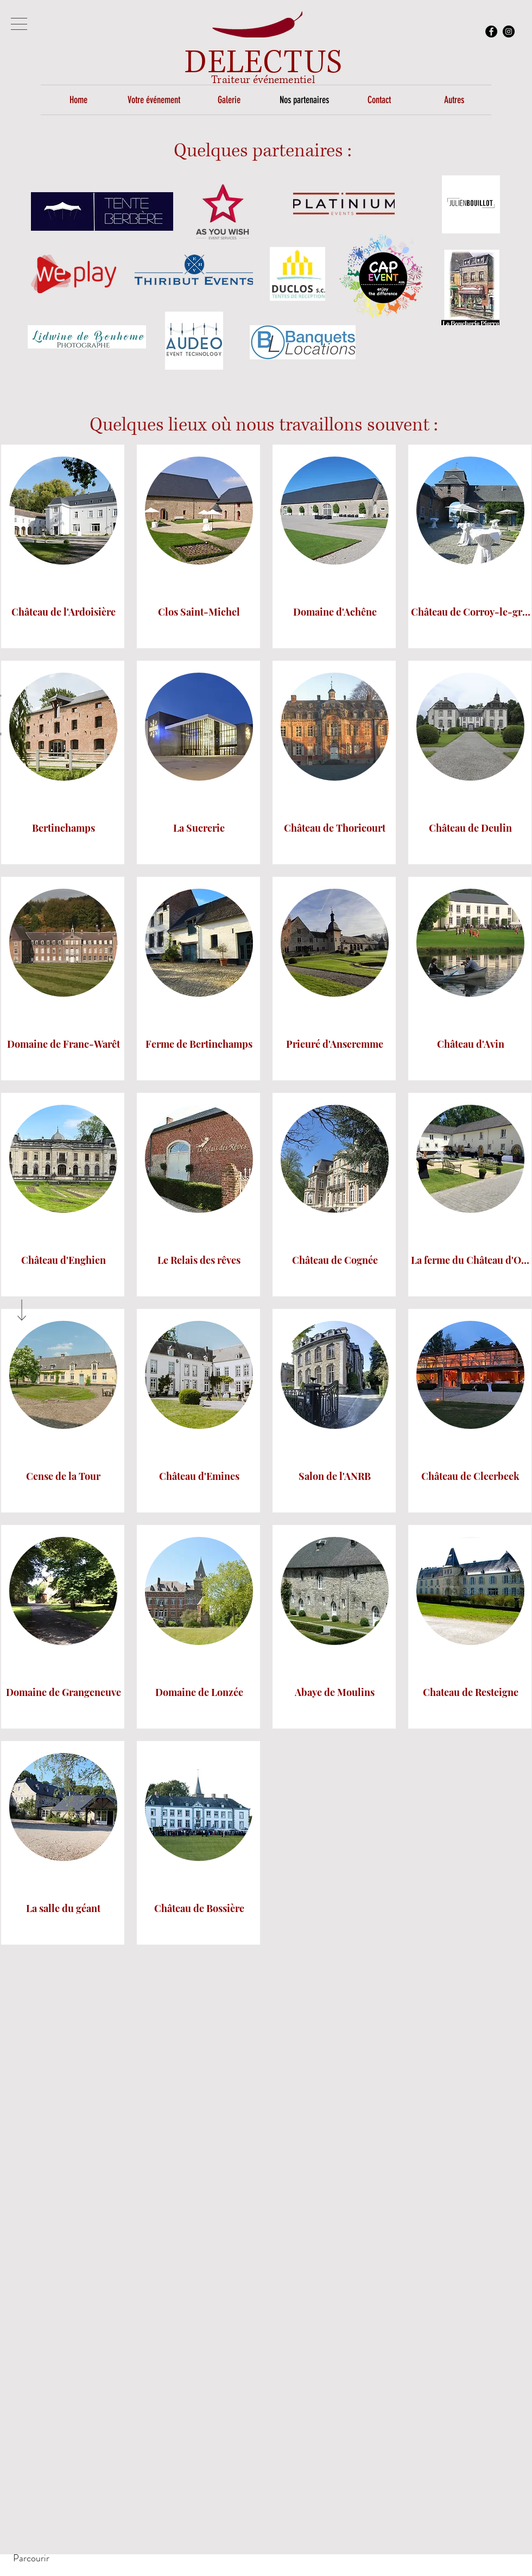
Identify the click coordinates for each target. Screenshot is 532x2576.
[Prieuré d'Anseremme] (335, 1044)
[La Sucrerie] (199, 828)
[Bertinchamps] (63, 828)
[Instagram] (509, 31)
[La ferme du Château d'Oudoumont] (470, 1260)
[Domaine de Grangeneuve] (63, 1693)
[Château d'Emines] (199, 1476)
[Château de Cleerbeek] (470, 1476)
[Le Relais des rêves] (199, 1260)
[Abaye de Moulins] (335, 1693)
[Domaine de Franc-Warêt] (63, 1044)
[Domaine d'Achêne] (335, 612)
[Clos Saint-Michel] (199, 612)
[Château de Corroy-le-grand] (470, 612)
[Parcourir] (31, 2558)
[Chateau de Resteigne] (470, 1693)
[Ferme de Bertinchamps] (199, 1044)
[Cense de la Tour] (63, 1476)
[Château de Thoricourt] (335, 828)
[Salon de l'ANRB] (335, 1476)
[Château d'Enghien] (63, 1260)
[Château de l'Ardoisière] (63, 612)
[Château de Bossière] (199, 1909)
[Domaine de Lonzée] (199, 1693)
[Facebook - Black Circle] (491, 31)
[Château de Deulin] (470, 828)
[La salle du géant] (63, 1909)
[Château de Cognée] (335, 1260)
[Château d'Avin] (470, 1044)
